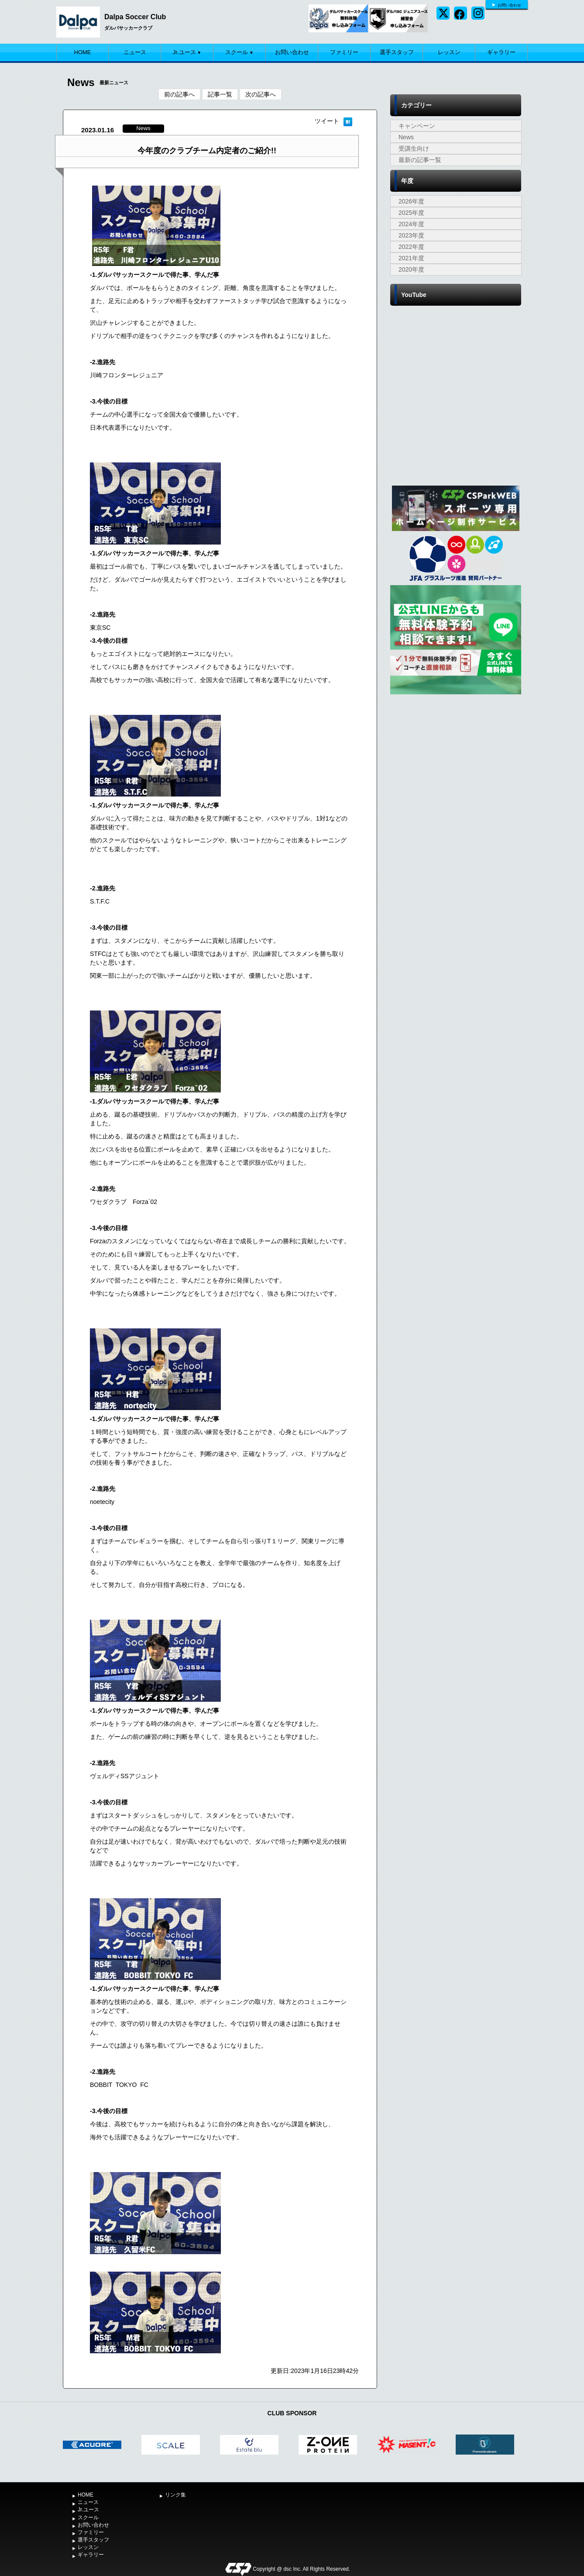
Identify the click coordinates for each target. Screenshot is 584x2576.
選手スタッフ (397, 52)
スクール (239, 52)
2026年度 (411, 201)
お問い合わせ (509, 5)
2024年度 (411, 224)
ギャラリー (501, 52)
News (406, 137)
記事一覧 (220, 94)
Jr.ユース (187, 52)
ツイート (327, 120)
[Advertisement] (455, 762)
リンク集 (175, 2495)
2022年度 (411, 246)
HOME (82, 52)
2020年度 (411, 269)
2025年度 (411, 212)
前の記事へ (179, 94)
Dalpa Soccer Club (135, 17)
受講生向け (413, 148)
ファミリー (344, 52)
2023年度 (411, 235)
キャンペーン (416, 125)
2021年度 (411, 258)
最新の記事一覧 (419, 159)
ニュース (135, 52)
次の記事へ (260, 94)
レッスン (449, 52)
